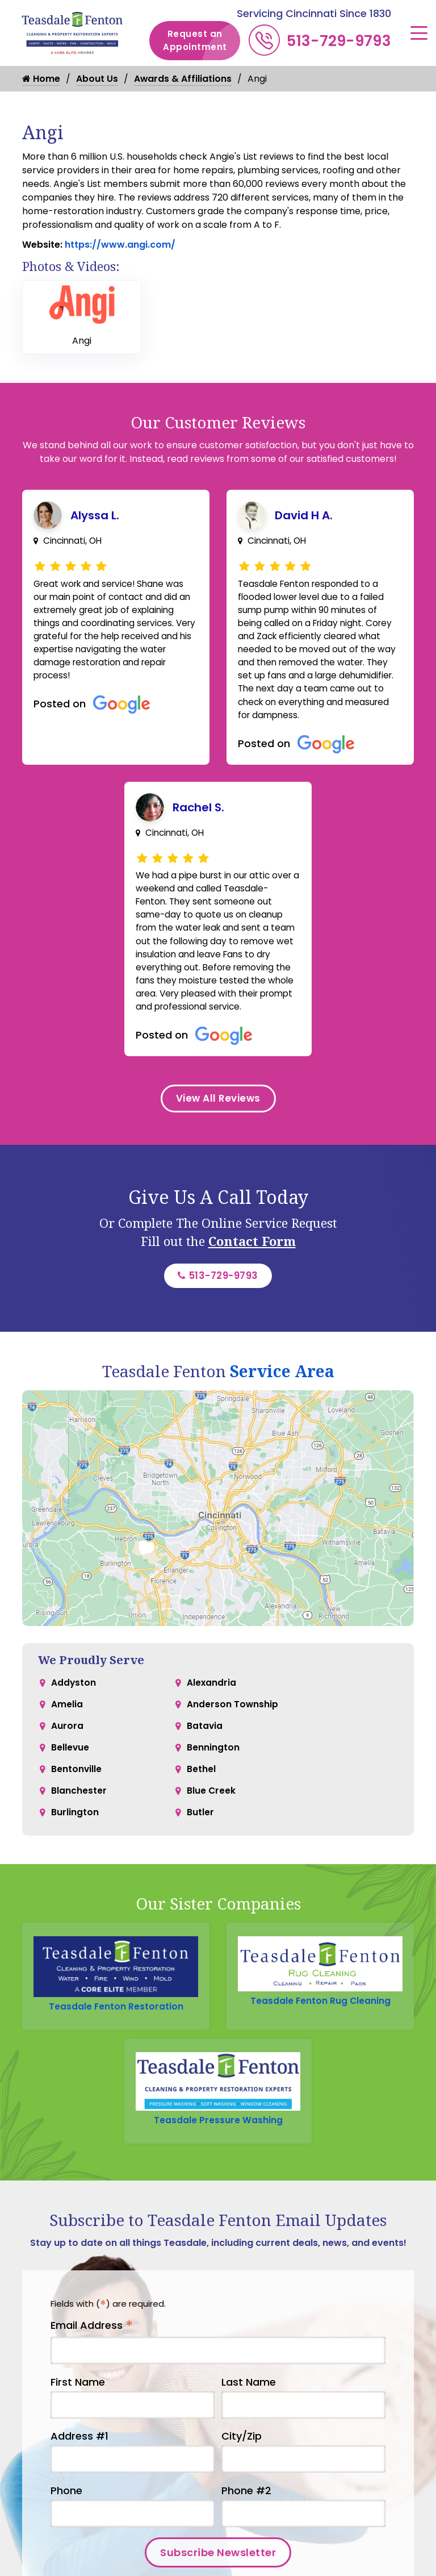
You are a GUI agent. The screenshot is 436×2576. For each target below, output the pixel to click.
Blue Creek (211, 1828)
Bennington (213, 1782)
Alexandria (212, 1714)
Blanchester (79, 1828)
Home (41, 78)
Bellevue (70, 1782)
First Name (78, 2418)
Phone (66, 2527)
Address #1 (79, 2473)
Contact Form (252, 1269)
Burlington (75, 1850)
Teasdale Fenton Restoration (115, 2038)
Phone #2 (246, 2527)
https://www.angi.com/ (118, 244)
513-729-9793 (339, 41)
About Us (97, 78)
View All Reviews (218, 1126)
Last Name (248, 2418)
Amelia (67, 1737)
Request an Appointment (201, 40)
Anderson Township (233, 1737)
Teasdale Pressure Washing (218, 2154)
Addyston (74, 1714)
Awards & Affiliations (183, 78)
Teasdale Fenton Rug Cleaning (320, 2033)
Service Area (282, 1402)
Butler (200, 1850)
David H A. (304, 515)
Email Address (92, 2362)
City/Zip (241, 2473)
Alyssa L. (94, 515)
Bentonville (76, 1805)
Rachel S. (198, 814)
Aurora (67, 1759)
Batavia (205, 1759)
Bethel (201, 1805)
